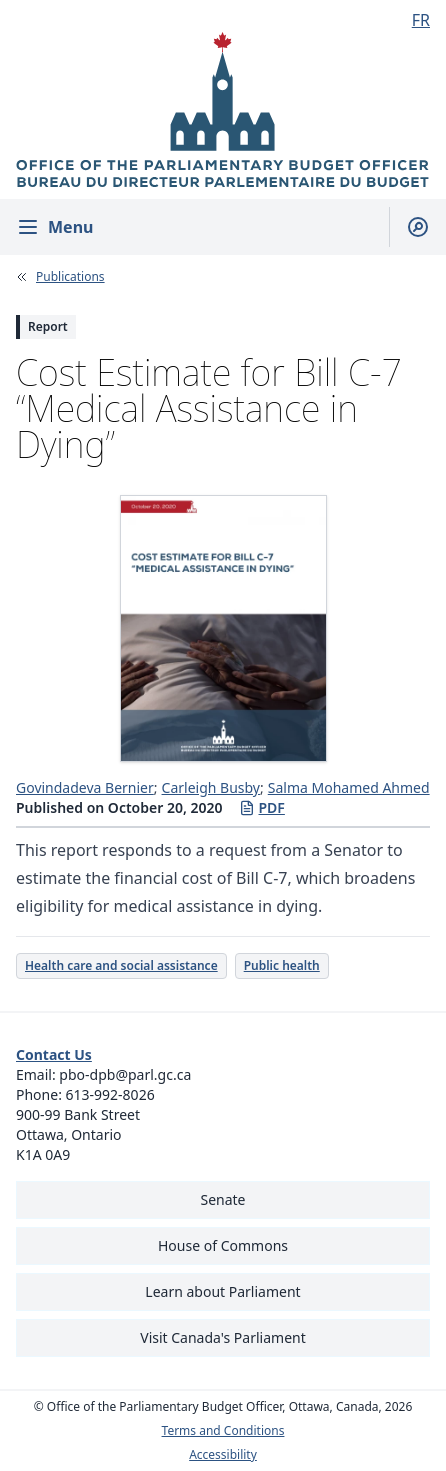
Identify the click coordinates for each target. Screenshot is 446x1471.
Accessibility (223, 1455)
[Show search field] (409, 227)
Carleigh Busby (211, 787)
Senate (222, 1199)
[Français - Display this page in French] (413, 20)
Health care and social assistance (121, 965)
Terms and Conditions (223, 1431)
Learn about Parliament (222, 1291)
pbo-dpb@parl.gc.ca (125, 1074)
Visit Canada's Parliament (223, 1337)
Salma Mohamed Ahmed (349, 787)
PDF (262, 807)
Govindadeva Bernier (85, 787)
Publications (70, 277)
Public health (282, 965)
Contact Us (54, 1054)
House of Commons (223, 1245)
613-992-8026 (110, 1094)
